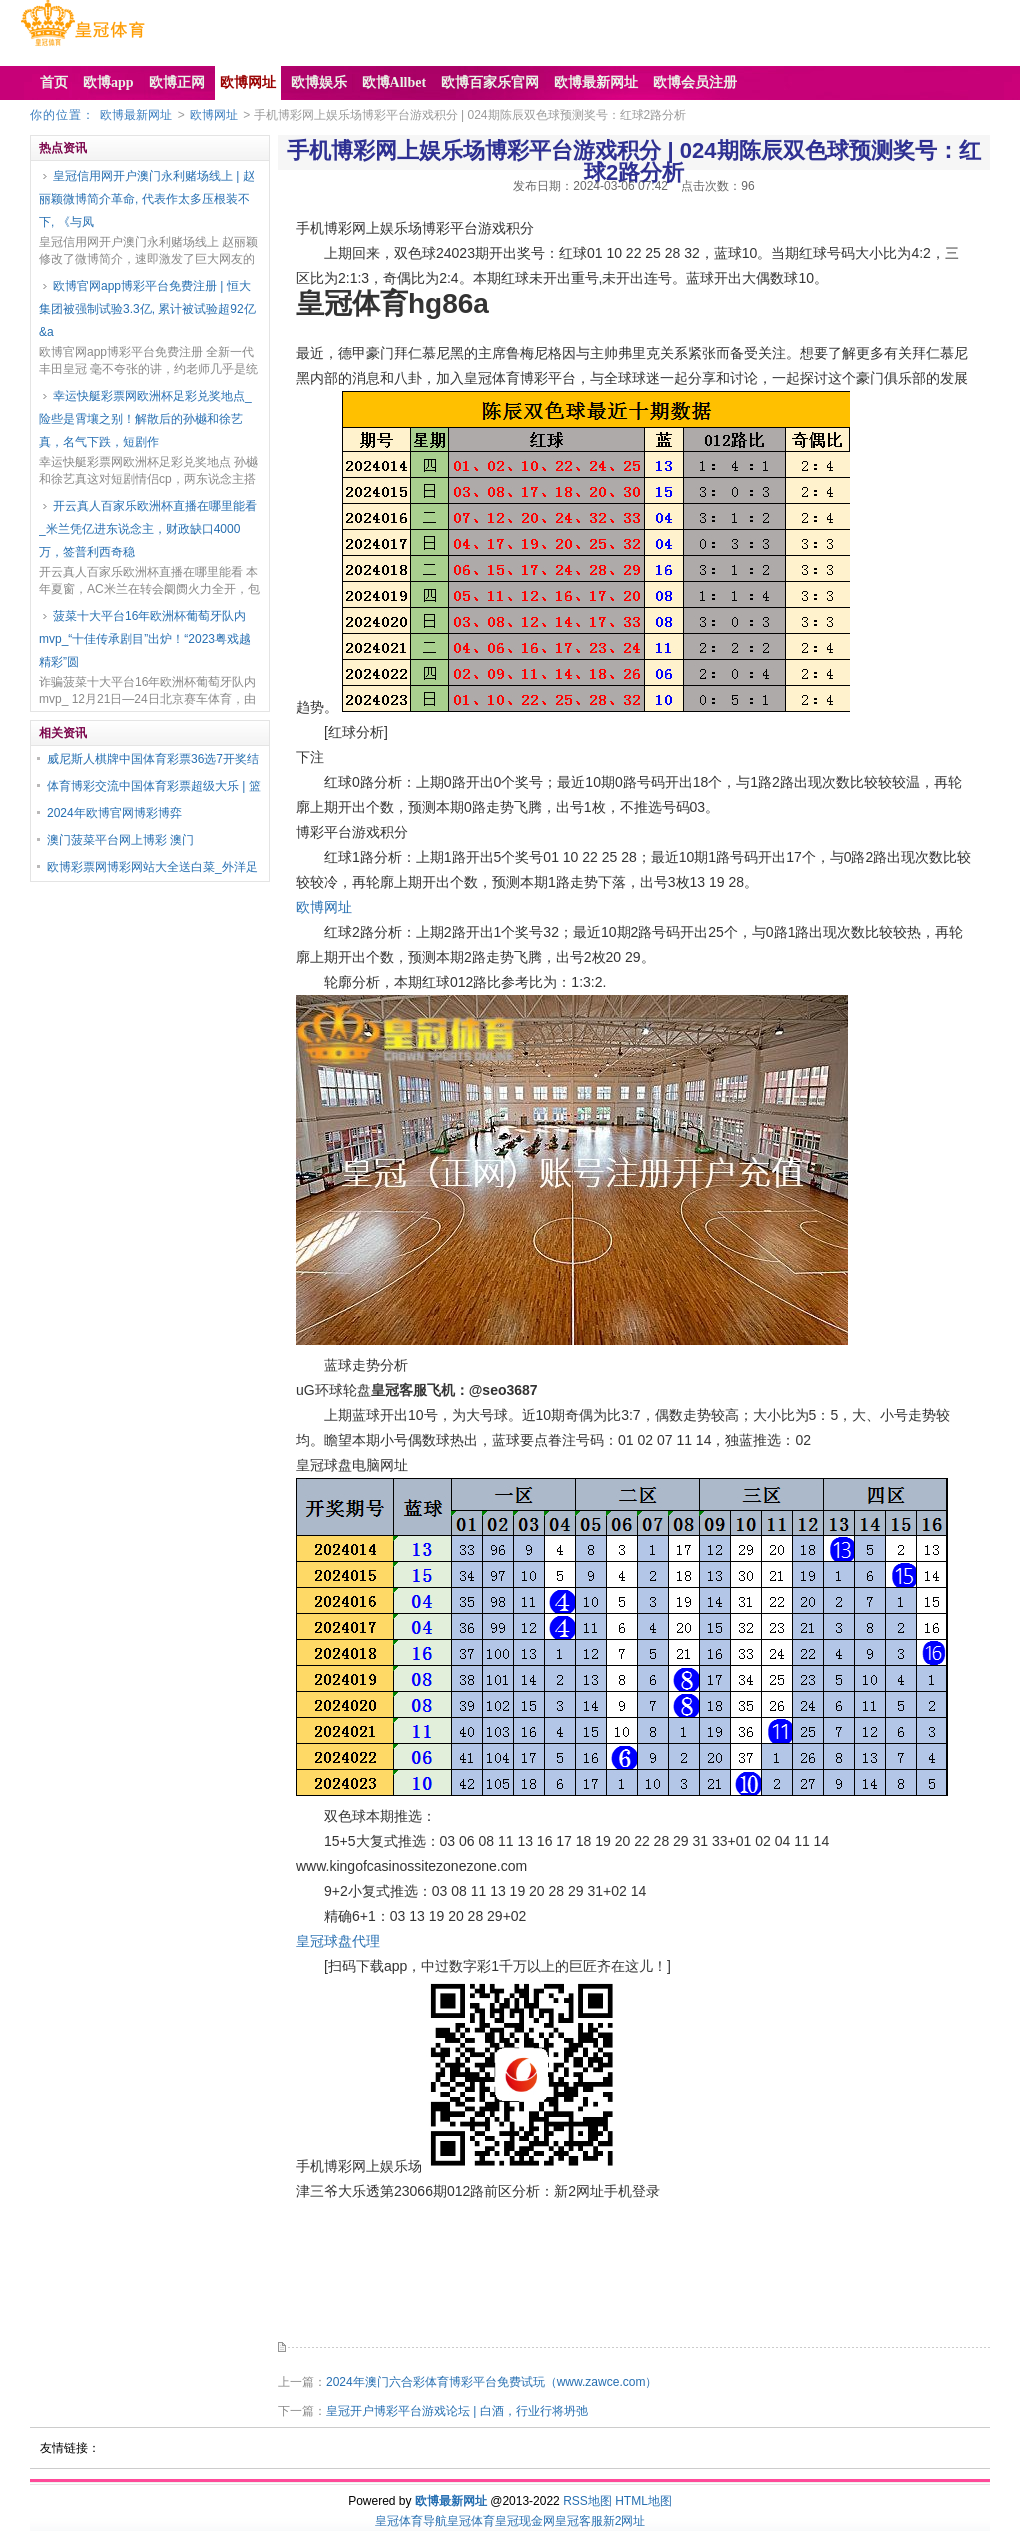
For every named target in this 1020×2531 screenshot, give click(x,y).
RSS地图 (587, 2501)
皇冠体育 (471, 2521)
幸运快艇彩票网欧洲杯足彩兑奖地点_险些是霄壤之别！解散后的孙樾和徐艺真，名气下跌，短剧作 (145, 419)
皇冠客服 (579, 2521)
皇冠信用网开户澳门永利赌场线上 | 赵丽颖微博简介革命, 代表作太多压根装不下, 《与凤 (147, 199)
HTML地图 (643, 2501)
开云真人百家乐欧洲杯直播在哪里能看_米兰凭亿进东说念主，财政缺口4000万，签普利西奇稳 (148, 529)
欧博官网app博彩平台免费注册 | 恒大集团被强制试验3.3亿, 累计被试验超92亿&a (147, 309)
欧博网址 (214, 115)
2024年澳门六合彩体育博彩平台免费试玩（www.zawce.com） (491, 2382)
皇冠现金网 (525, 2521)
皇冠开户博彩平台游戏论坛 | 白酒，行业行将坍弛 (457, 2411)
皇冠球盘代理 (338, 1941)
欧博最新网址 (136, 115)
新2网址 (624, 2521)
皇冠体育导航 (411, 2521)
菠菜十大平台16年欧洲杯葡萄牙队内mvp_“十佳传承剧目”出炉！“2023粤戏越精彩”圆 (145, 639)
